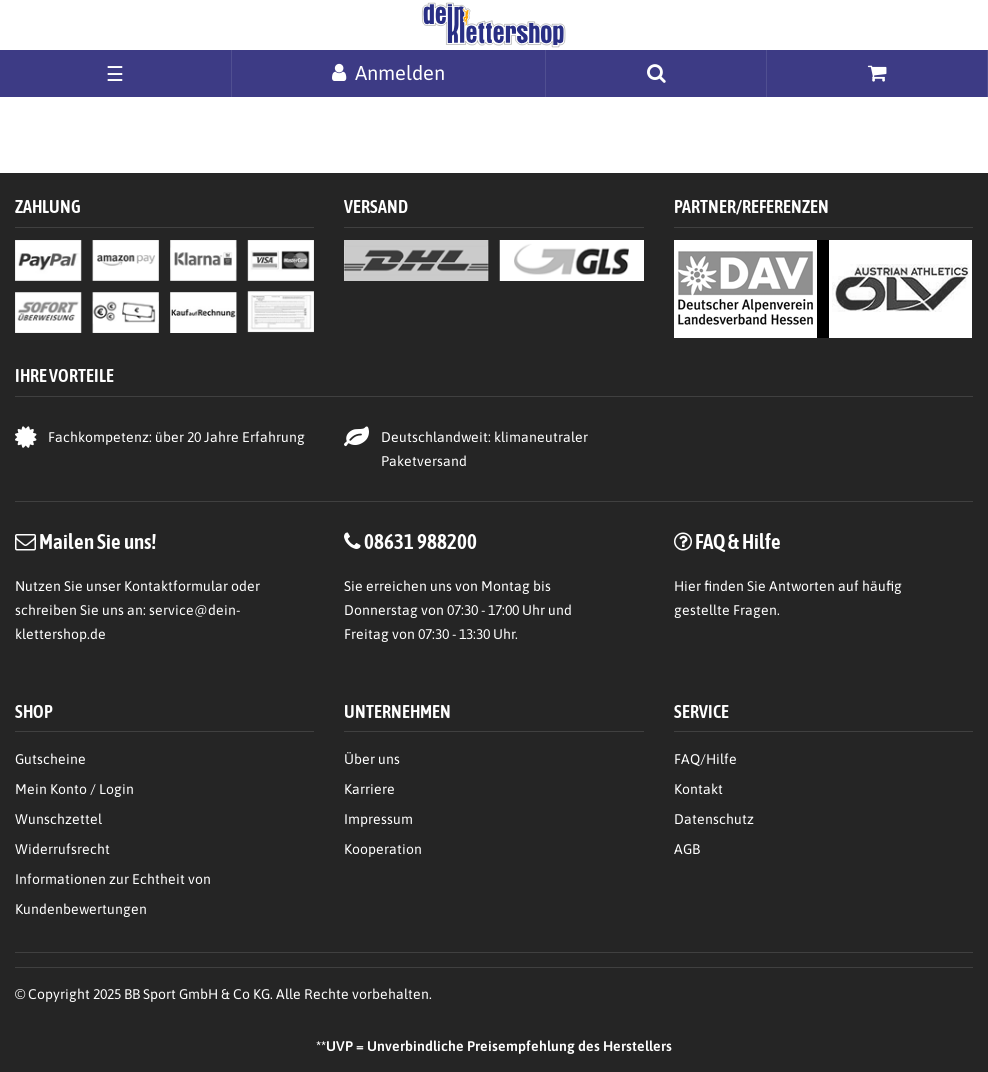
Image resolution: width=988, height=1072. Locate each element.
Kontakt (698, 789)
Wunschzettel (58, 819)
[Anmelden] (388, 72)
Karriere (369, 789)
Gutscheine (50, 759)
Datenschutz (714, 819)
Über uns (372, 759)
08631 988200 (420, 541)
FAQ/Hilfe (705, 759)
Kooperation (383, 849)
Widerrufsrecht (62, 849)
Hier (687, 586)
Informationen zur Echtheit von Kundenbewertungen (113, 894)
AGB (687, 849)
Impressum (378, 819)
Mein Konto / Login (74, 789)
